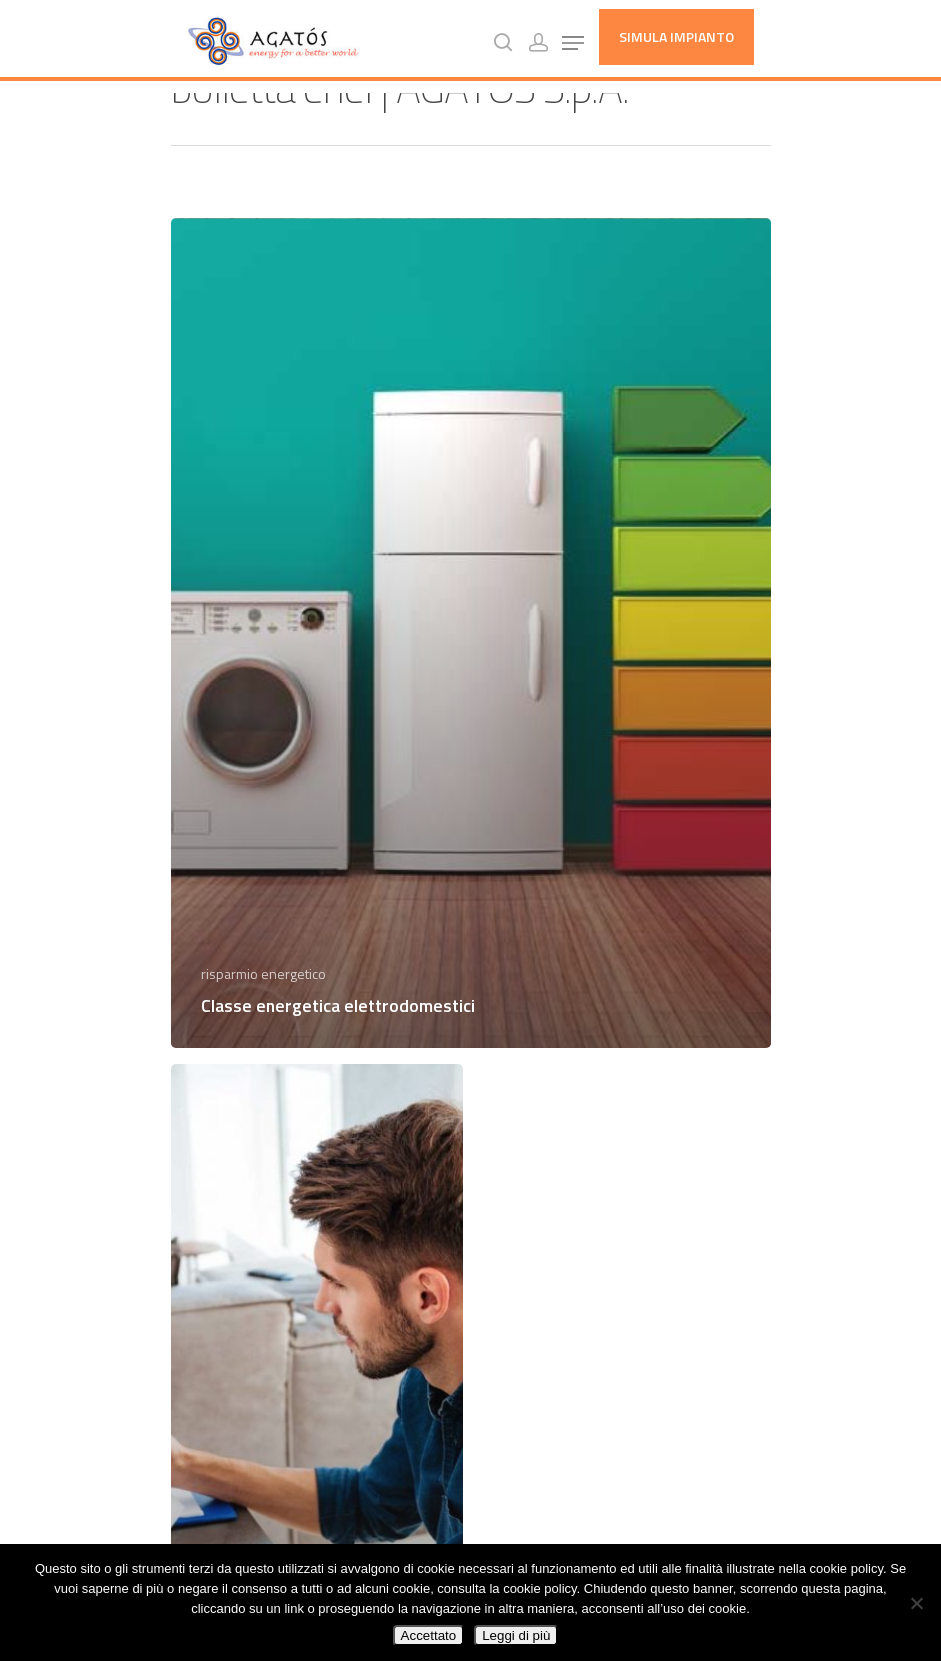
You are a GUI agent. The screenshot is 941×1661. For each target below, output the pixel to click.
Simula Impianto (676, 36)
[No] (916, 1603)
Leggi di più (516, 1635)
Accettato (429, 1635)
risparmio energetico (263, 973)
